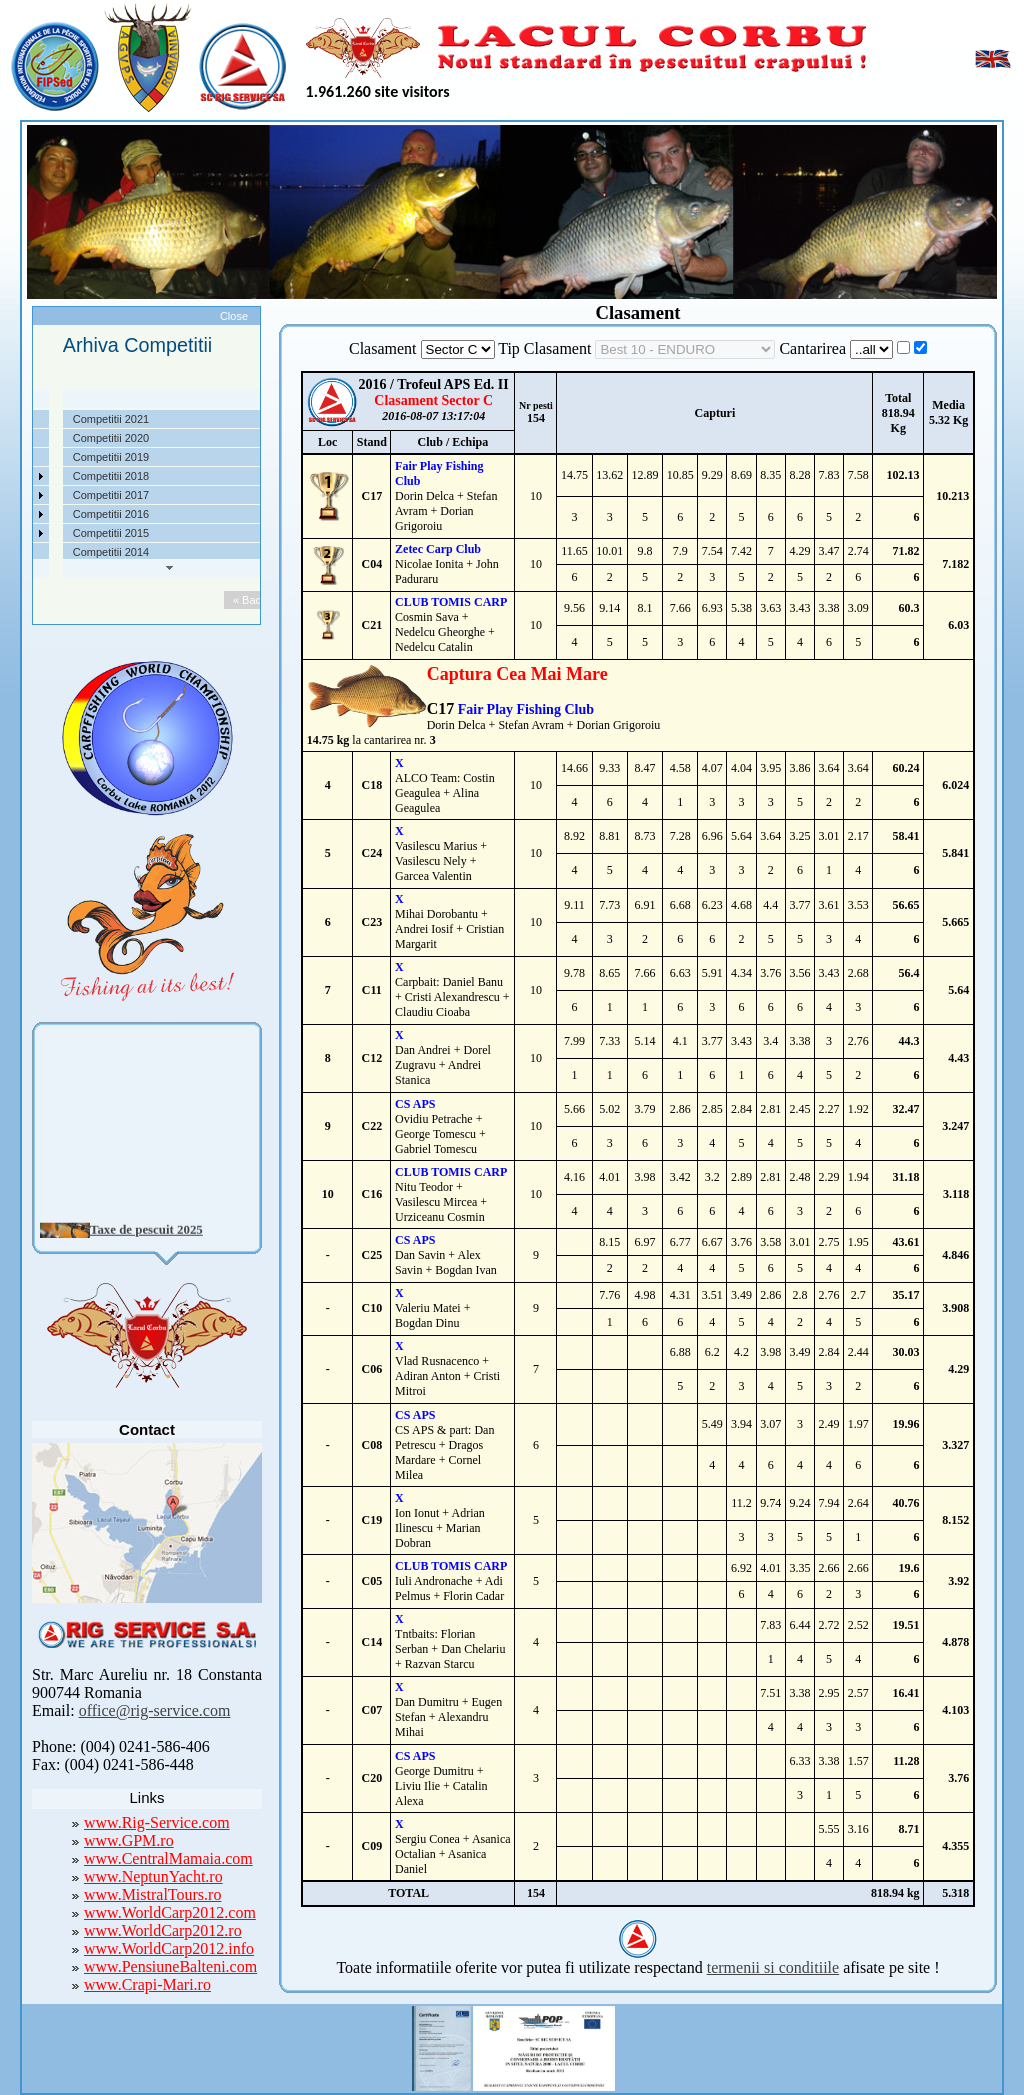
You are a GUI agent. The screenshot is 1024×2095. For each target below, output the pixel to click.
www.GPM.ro (129, 1840)
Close (234, 316)
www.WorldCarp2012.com (170, 1912)
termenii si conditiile (773, 1967)
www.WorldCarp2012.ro (163, 1930)
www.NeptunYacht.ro (153, 1876)
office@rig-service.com (155, 1710)
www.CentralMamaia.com (168, 1858)
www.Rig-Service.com (157, 1822)
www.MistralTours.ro (152, 1894)
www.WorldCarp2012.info (169, 1948)
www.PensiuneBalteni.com (170, 1966)
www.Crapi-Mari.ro (147, 1984)
